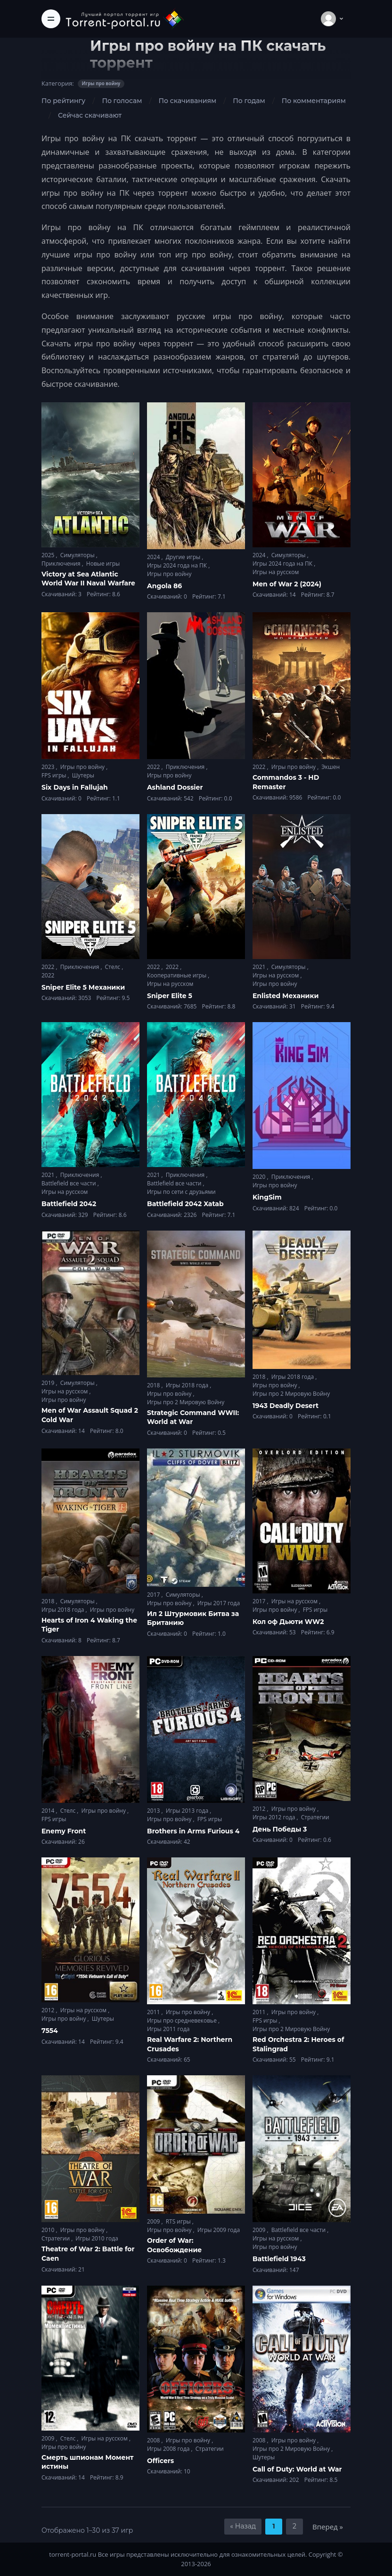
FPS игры (54, 775)
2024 (154, 557)
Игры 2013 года (188, 1811)
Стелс (113, 967)
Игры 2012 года (275, 1817)
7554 (49, 2030)
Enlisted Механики (285, 996)
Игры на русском (276, 572)
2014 (48, 1811)
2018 (154, 1385)
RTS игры (179, 2221)
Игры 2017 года (218, 1603)
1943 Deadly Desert (285, 1405)
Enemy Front (63, 1831)
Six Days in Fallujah (74, 787)
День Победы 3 (280, 1829)
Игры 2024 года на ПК (177, 565)
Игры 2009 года (218, 2230)
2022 (154, 767)
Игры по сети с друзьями (181, 1192)
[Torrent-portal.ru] (124, 18)
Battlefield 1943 (279, 2259)
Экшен (330, 767)
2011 (154, 2012)
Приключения (61, 564)
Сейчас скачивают (90, 115)
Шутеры (83, 775)
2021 (260, 967)
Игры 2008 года (169, 2449)
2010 (48, 2230)
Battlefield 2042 (68, 1204)
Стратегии (315, 1817)
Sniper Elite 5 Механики (83, 987)
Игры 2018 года (188, 1385)
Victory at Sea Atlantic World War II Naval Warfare (88, 579)
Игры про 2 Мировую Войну (185, 1402)
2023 (48, 767)
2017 (154, 1595)
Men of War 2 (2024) (287, 584)
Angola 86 (164, 586)
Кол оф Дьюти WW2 (288, 1621)
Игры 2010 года (96, 2238)
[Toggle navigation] (50, 18)
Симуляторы (78, 555)
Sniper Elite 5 (169, 996)
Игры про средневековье (182, 2020)
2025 (48, 555)
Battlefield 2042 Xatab (185, 1204)
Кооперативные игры (177, 975)
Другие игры (184, 557)
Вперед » (327, 2526)
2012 (260, 1809)
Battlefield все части (69, 1183)
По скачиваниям (187, 100)
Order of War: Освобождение (174, 2245)
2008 (154, 2440)
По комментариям (314, 100)
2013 (154, 1811)
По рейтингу (63, 100)
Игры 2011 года (168, 2029)
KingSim (267, 1197)
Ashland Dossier (175, 787)
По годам (249, 100)
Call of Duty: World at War (297, 2469)
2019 (48, 1383)
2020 (260, 1177)
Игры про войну (169, 574)
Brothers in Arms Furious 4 (193, 1831)
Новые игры (103, 564)
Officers (160, 2460)
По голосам (122, 100)
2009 (154, 2221)
